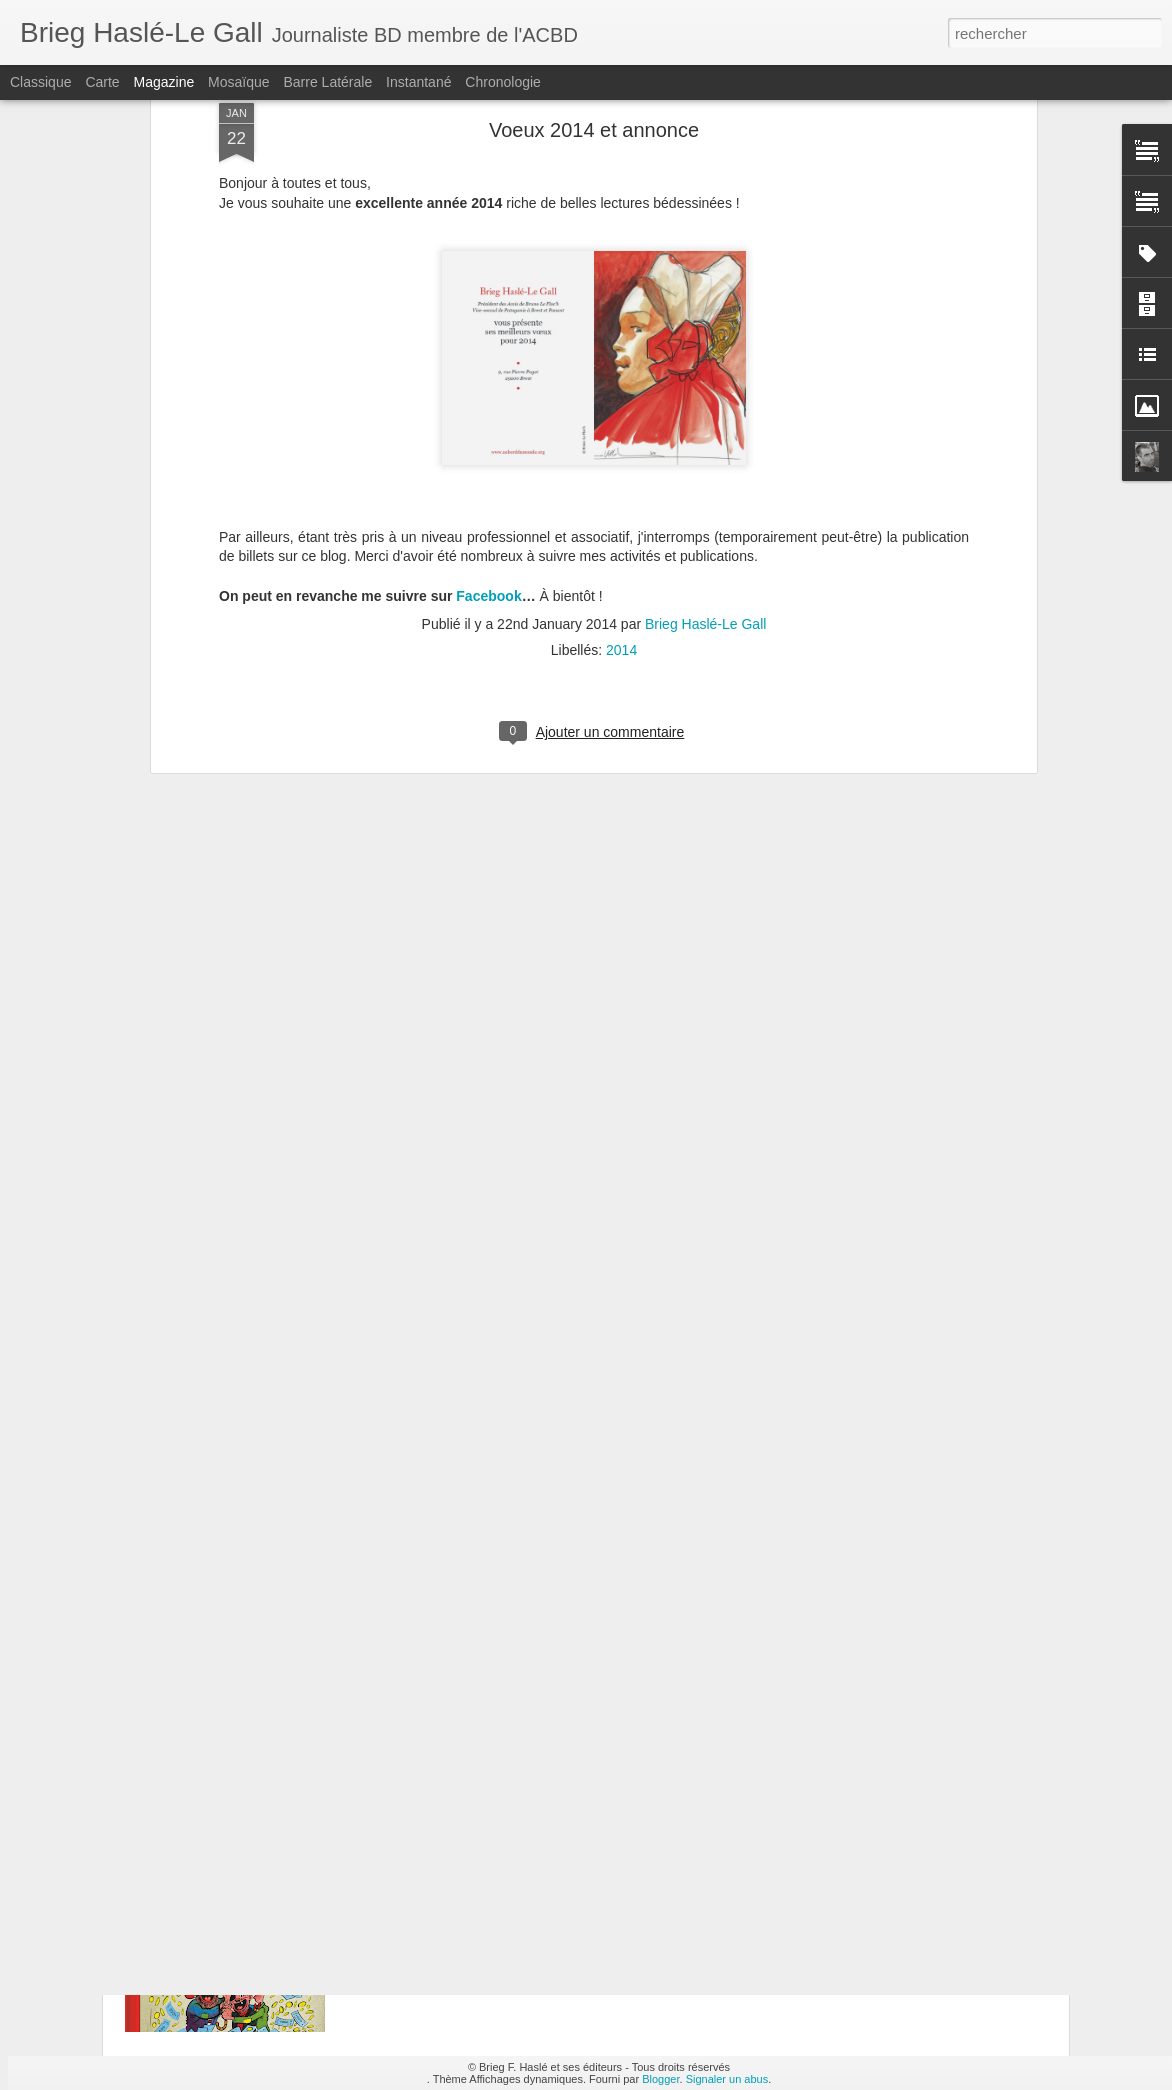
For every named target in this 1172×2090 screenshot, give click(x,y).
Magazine (164, 82)
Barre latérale (327, 82)
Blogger (660, 2079)
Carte (102, 82)
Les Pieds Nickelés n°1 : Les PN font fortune (542, 1840)
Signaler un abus (727, 2079)
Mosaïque (238, 82)
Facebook (488, 404)
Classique (40, 82)
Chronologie (503, 82)
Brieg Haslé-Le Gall (705, 432)
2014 (621, 458)
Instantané (418, 82)
